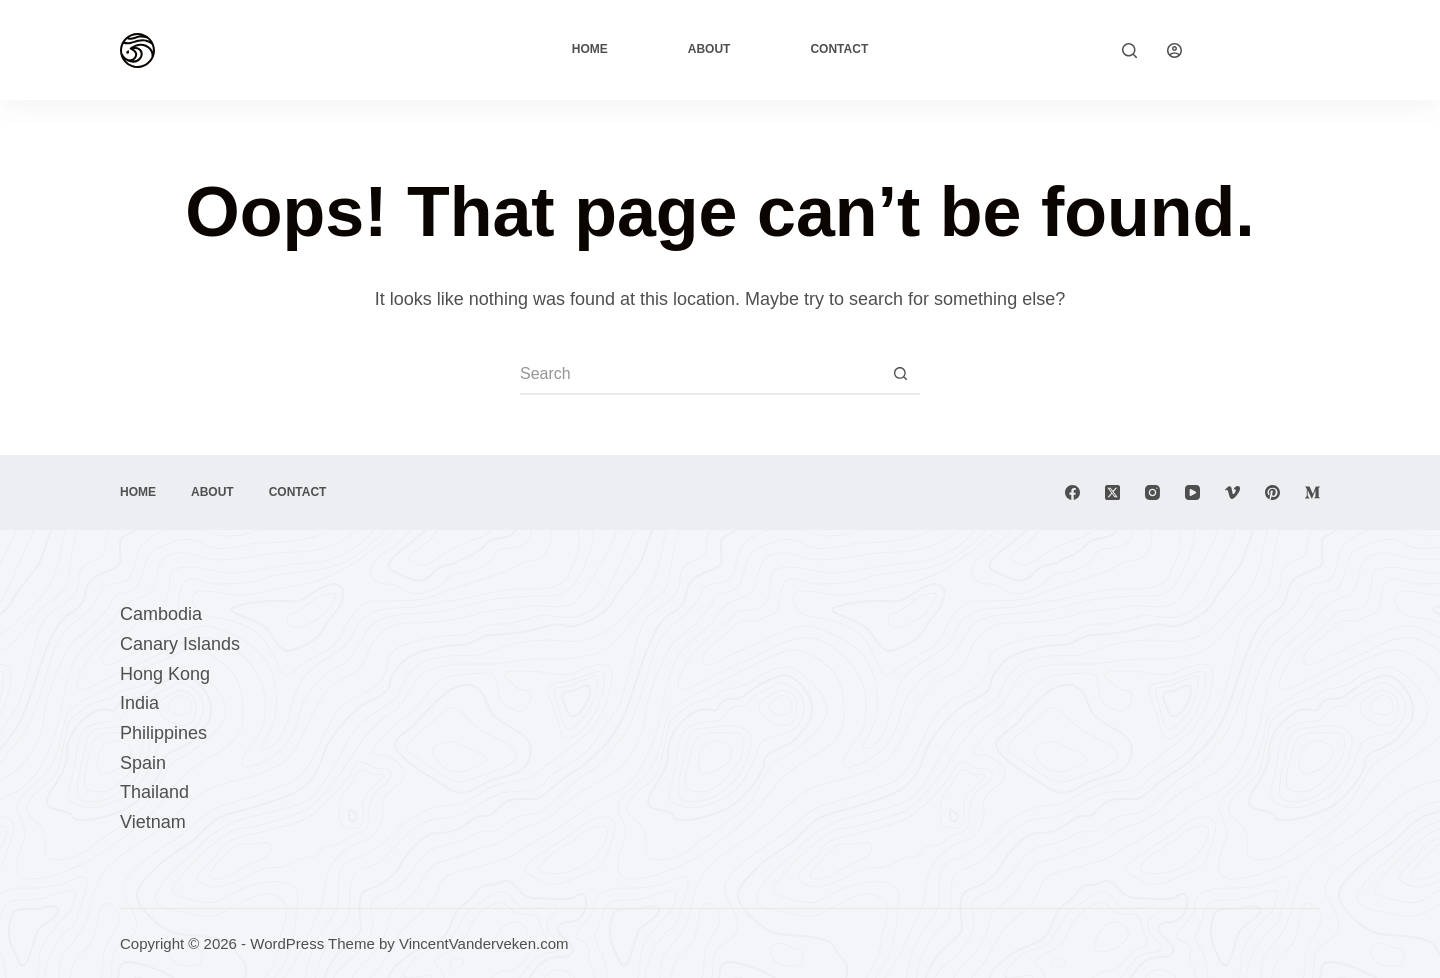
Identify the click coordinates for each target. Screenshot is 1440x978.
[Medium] (1312, 492)
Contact (839, 49)
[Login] (1174, 50)
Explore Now (1266, 49)
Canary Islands (180, 644)
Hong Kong (165, 674)
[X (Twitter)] (1112, 492)
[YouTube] (1192, 492)
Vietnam (153, 822)
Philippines (163, 733)
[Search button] (900, 375)
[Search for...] (700, 375)
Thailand (154, 792)
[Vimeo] (1232, 492)
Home (590, 49)
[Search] (1129, 50)
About (709, 49)
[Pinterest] (1272, 492)
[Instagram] (1152, 492)
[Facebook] (1072, 492)
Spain (143, 763)
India (139, 703)
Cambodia (161, 614)
